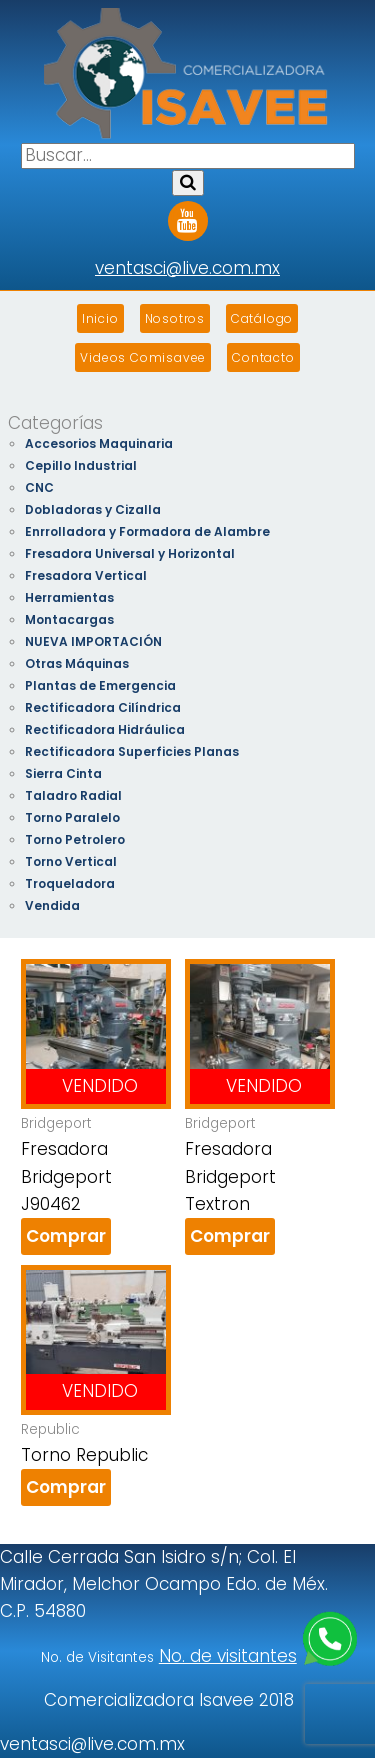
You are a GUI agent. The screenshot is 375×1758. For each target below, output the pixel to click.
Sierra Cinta (63, 773)
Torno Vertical (71, 861)
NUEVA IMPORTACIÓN (93, 641)
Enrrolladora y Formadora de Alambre (147, 531)
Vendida (52, 905)
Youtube (188, 214)
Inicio (100, 318)
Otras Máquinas (77, 663)
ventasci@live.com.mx (187, 268)
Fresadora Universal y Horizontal (130, 553)
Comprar (66, 1236)
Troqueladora (70, 883)
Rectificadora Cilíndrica (103, 707)
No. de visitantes (228, 1656)
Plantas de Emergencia (100, 685)
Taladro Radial (73, 795)
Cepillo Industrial (81, 465)
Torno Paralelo (72, 817)
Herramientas (69, 597)
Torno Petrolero (75, 839)
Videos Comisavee (143, 357)
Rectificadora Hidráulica (105, 729)
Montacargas (69, 619)
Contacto (263, 357)
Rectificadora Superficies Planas (132, 751)
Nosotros (175, 318)
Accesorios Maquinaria (99, 443)
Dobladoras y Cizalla (93, 509)
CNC (39, 487)
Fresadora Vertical (86, 575)
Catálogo (262, 318)
